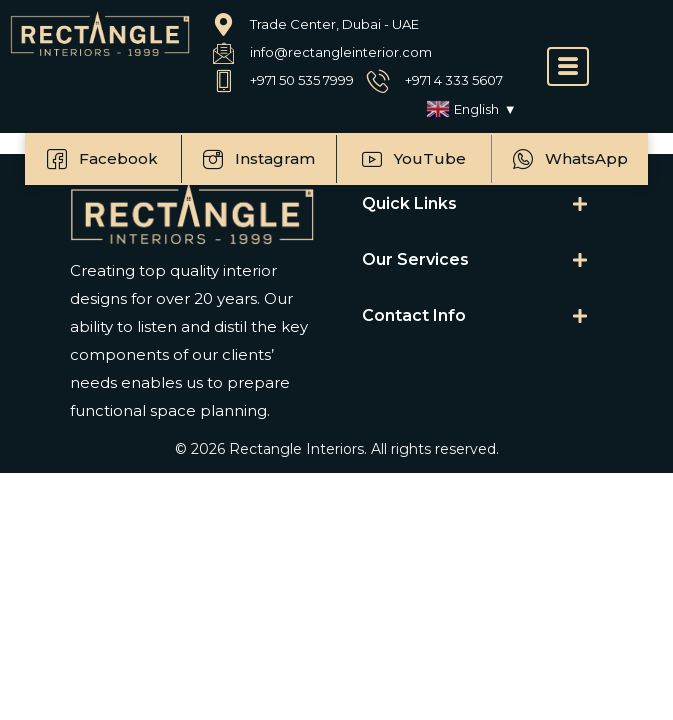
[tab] (475, 204)
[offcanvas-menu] (568, 66)
